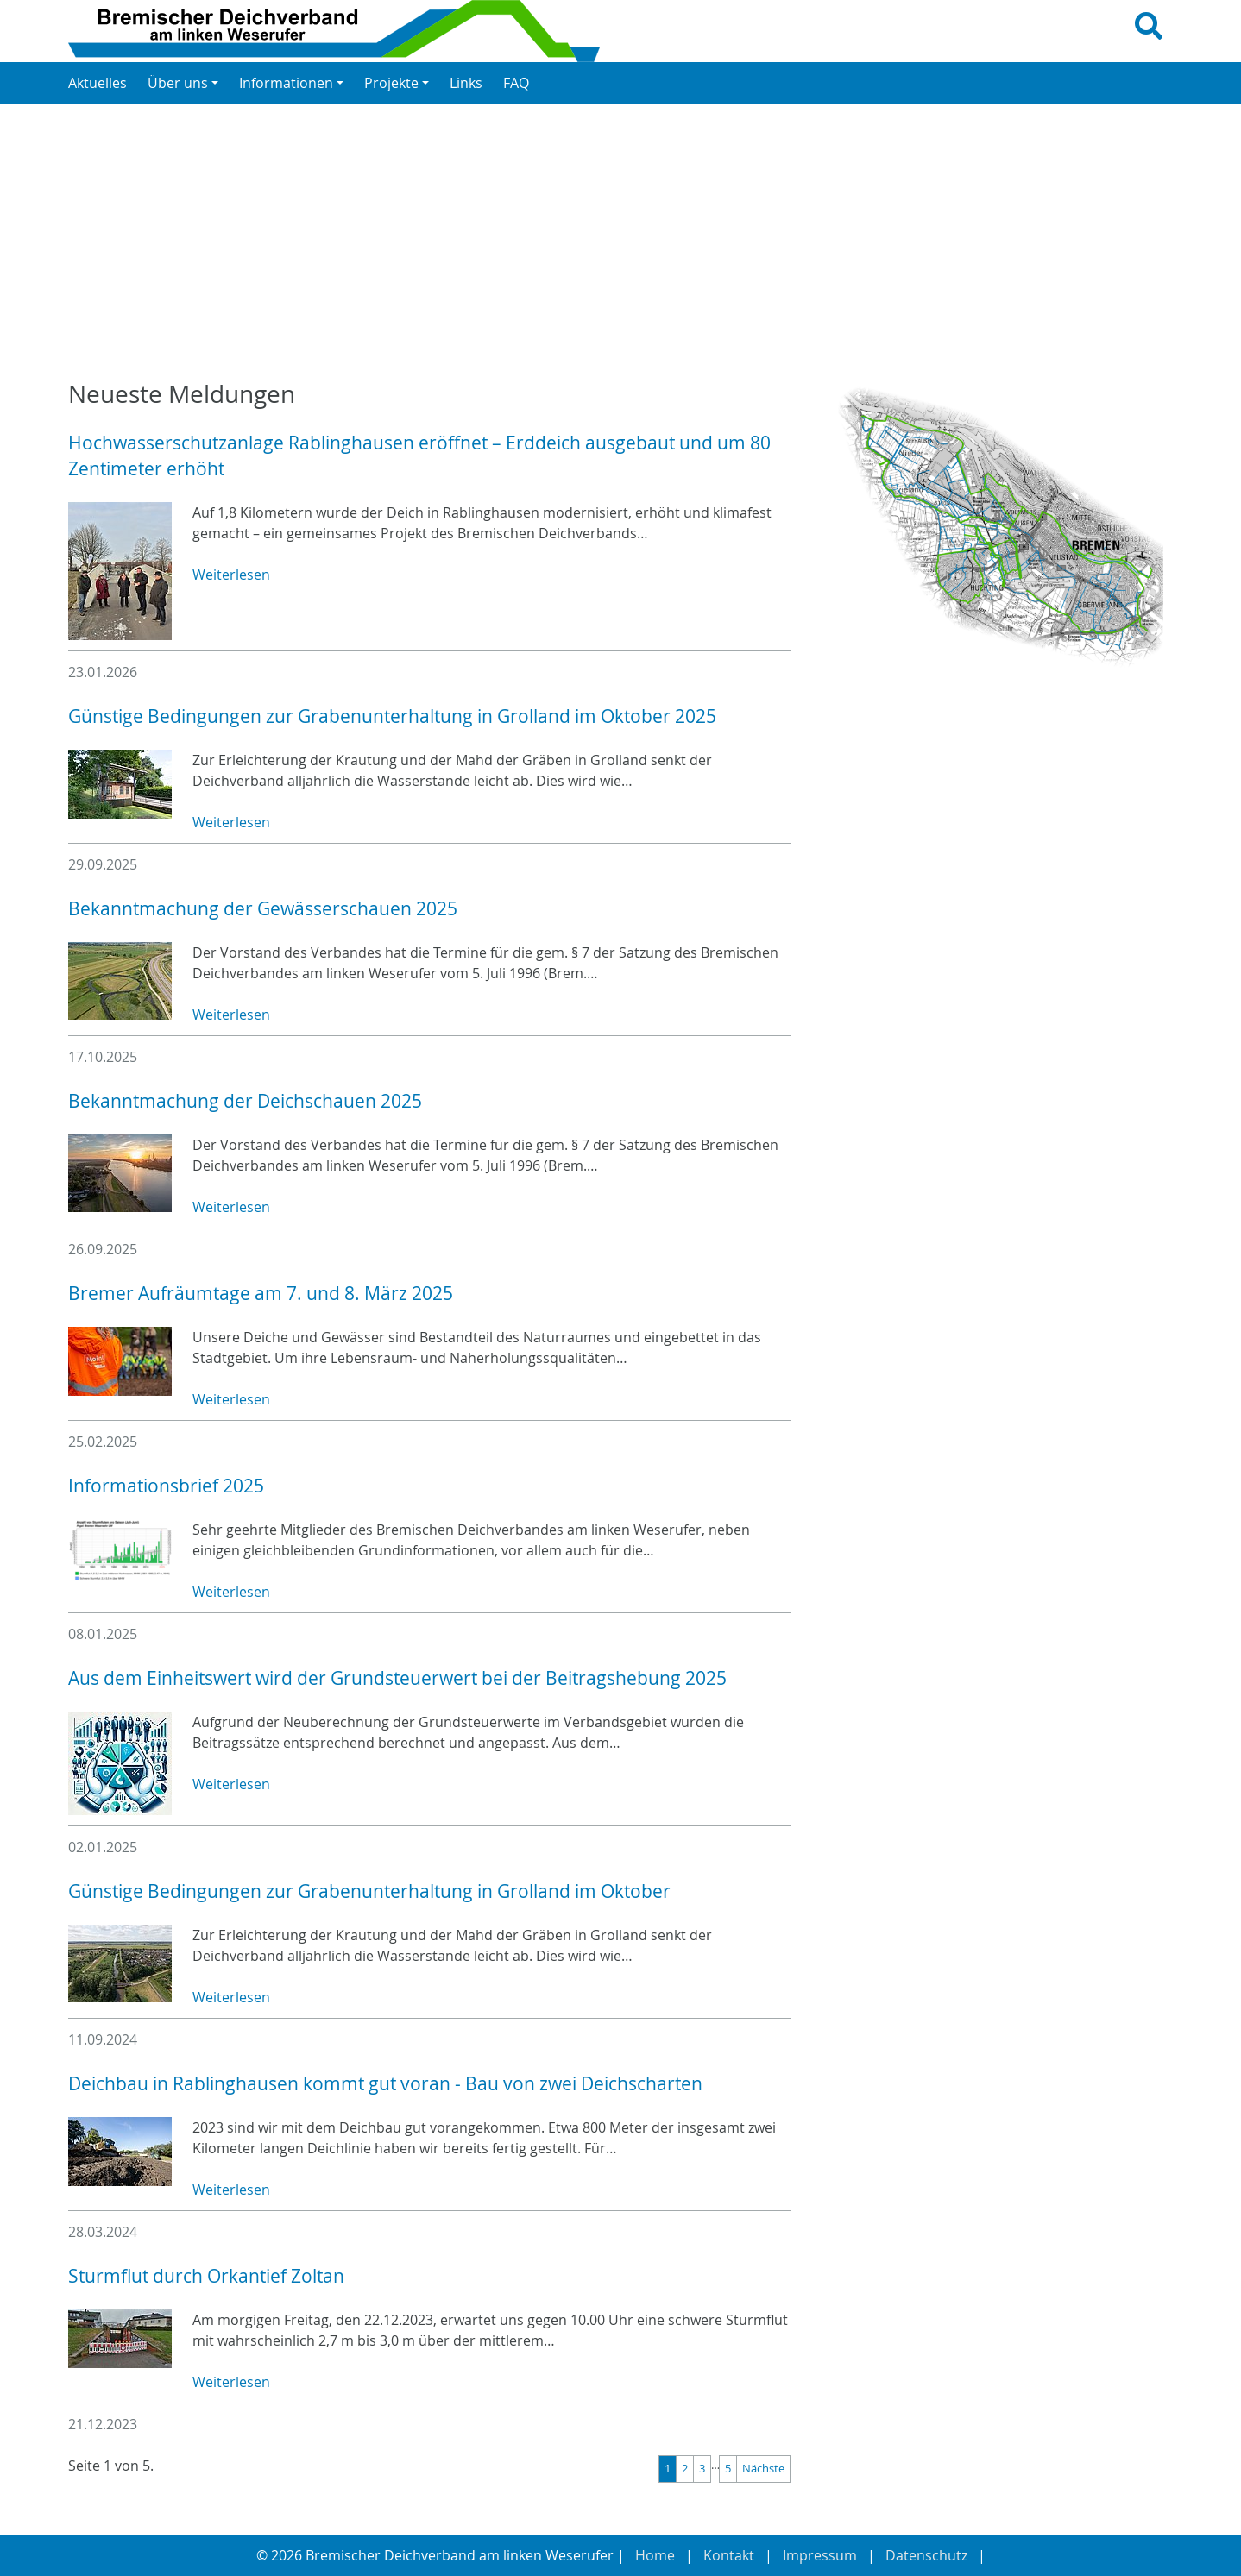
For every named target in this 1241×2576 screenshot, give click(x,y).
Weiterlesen (231, 574)
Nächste (763, 2468)
